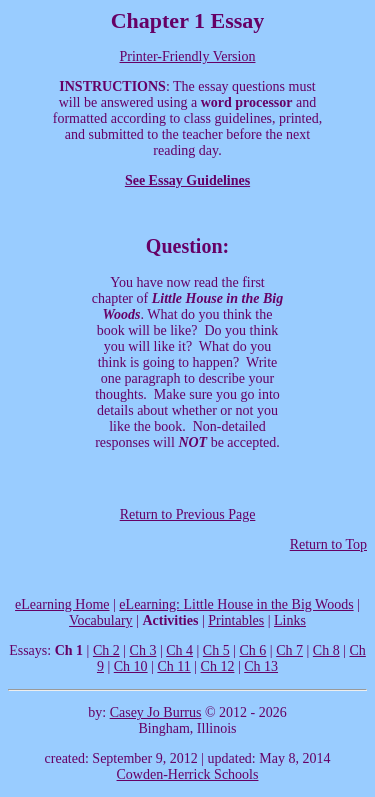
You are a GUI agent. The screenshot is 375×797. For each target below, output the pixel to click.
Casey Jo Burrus (156, 712)
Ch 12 (218, 666)
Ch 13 (261, 666)
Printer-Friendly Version (188, 56)
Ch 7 (289, 650)
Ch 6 (253, 650)
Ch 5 (216, 650)
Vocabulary (101, 620)
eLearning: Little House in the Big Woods (236, 604)
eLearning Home (62, 604)
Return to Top (328, 544)
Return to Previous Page (188, 514)
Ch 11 (173, 666)
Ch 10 (131, 666)
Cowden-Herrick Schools (188, 774)
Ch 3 (143, 650)
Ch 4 (179, 650)
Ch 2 (106, 650)
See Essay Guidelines (187, 180)
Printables (236, 620)
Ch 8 (326, 650)
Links (290, 620)
